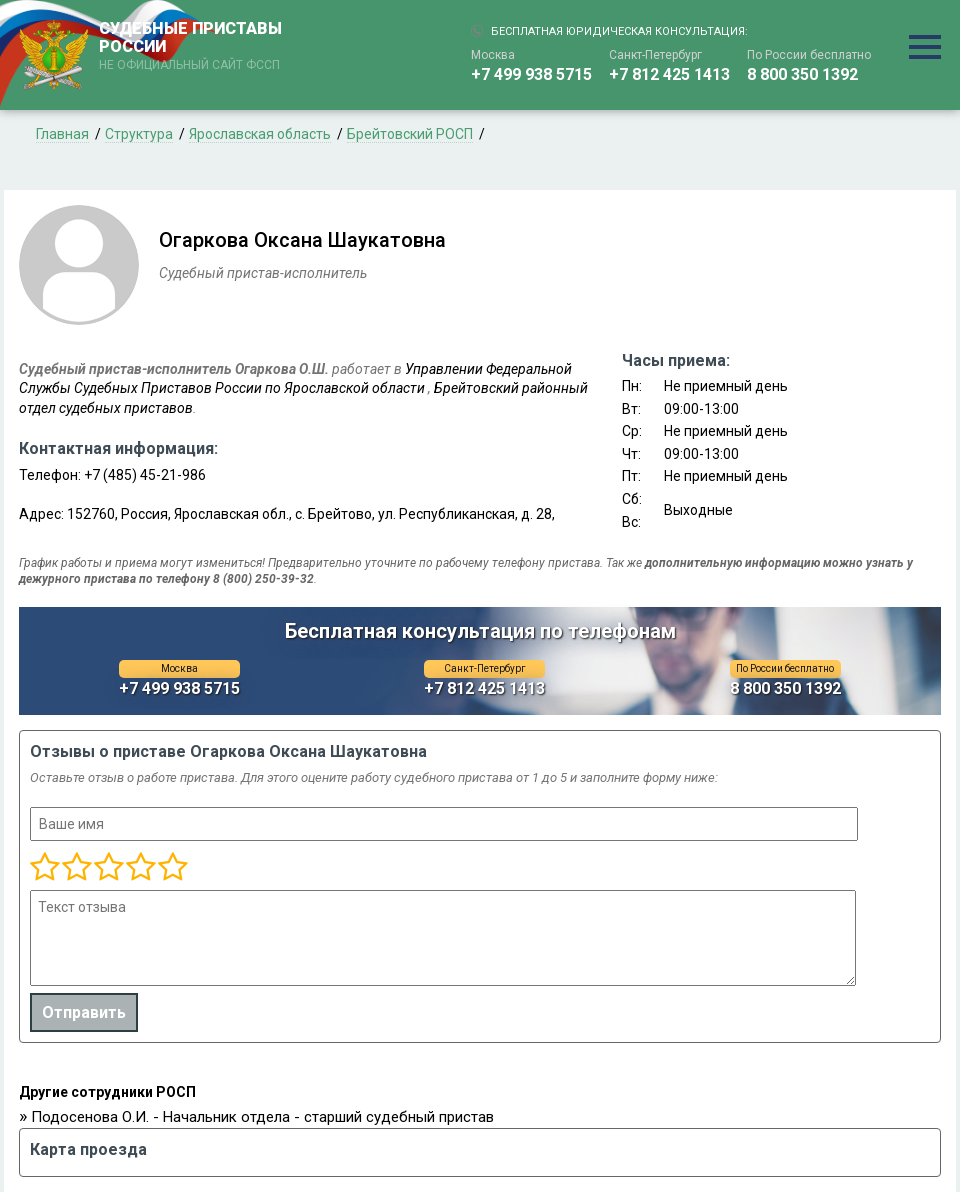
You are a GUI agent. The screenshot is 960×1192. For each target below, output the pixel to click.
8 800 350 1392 (802, 74)
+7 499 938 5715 (531, 74)
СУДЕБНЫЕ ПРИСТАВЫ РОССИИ (194, 47)
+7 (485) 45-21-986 (145, 475)
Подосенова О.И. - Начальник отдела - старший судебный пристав (262, 1117)
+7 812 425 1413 (669, 74)
